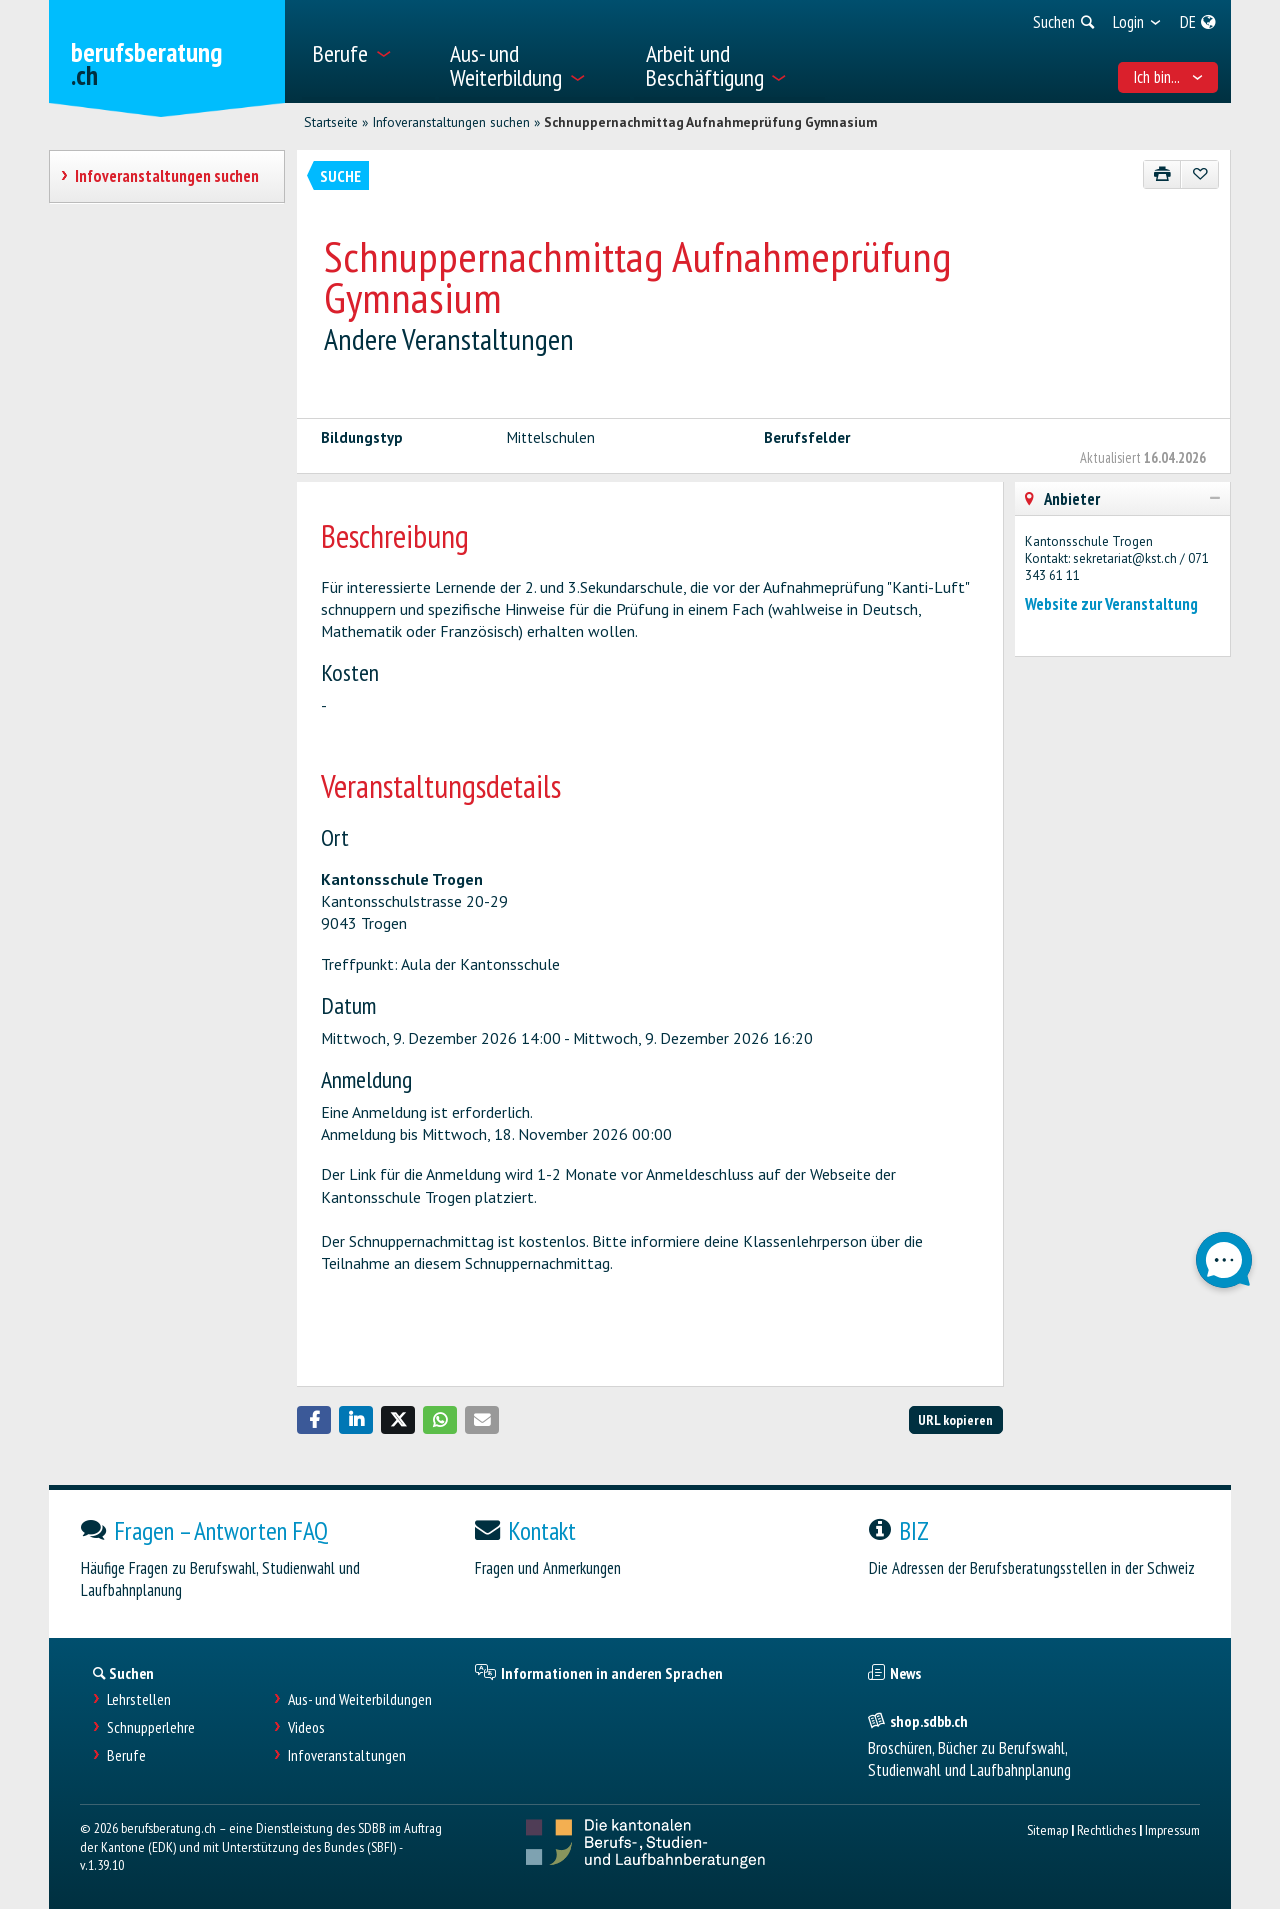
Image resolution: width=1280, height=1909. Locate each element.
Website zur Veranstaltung (1111, 604)
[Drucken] (1162, 174)
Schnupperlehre (151, 1727)
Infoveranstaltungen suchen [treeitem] (166, 176)
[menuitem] (368, 51)
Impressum (1172, 1829)
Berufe (126, 1755)
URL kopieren (955, 1419)
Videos (306, 1727)
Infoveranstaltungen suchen (451, 122)
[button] (314, 1420)
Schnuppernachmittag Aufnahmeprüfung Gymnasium (710, 122)
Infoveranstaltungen (347, 1755)
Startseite (331, 122)
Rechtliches (1106, 1829)
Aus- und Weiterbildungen (360, 1699)
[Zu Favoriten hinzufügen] (1199, 174)
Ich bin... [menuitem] (1168, 77)
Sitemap (1047, 1829)
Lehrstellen (139, 1699)
